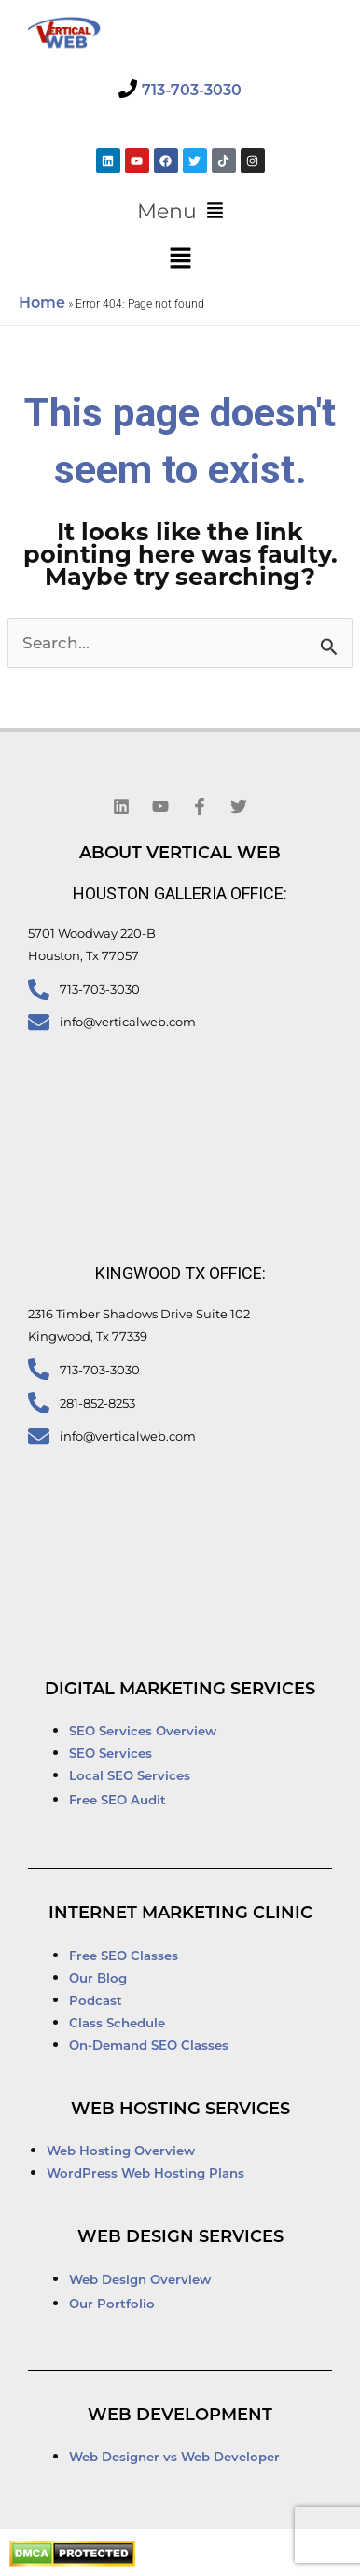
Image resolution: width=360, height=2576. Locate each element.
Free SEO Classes (123, 1957)
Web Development (180, 2416)
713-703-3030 (192, 91)
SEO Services (112, 1754)
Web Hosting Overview (121, 2152)
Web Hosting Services (180, 2110)
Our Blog (98, 1979)
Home (42, 304)
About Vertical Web (180, 854)
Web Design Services (180, 2238)
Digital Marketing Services (180, 1690)
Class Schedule (117, 2024)
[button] (180, 212)
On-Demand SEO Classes (148, 2046)
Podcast (95, 2002)
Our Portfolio (112, 2305)
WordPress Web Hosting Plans (145, 2174)
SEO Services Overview (142, 1732)
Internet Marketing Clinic (180, 1914)
